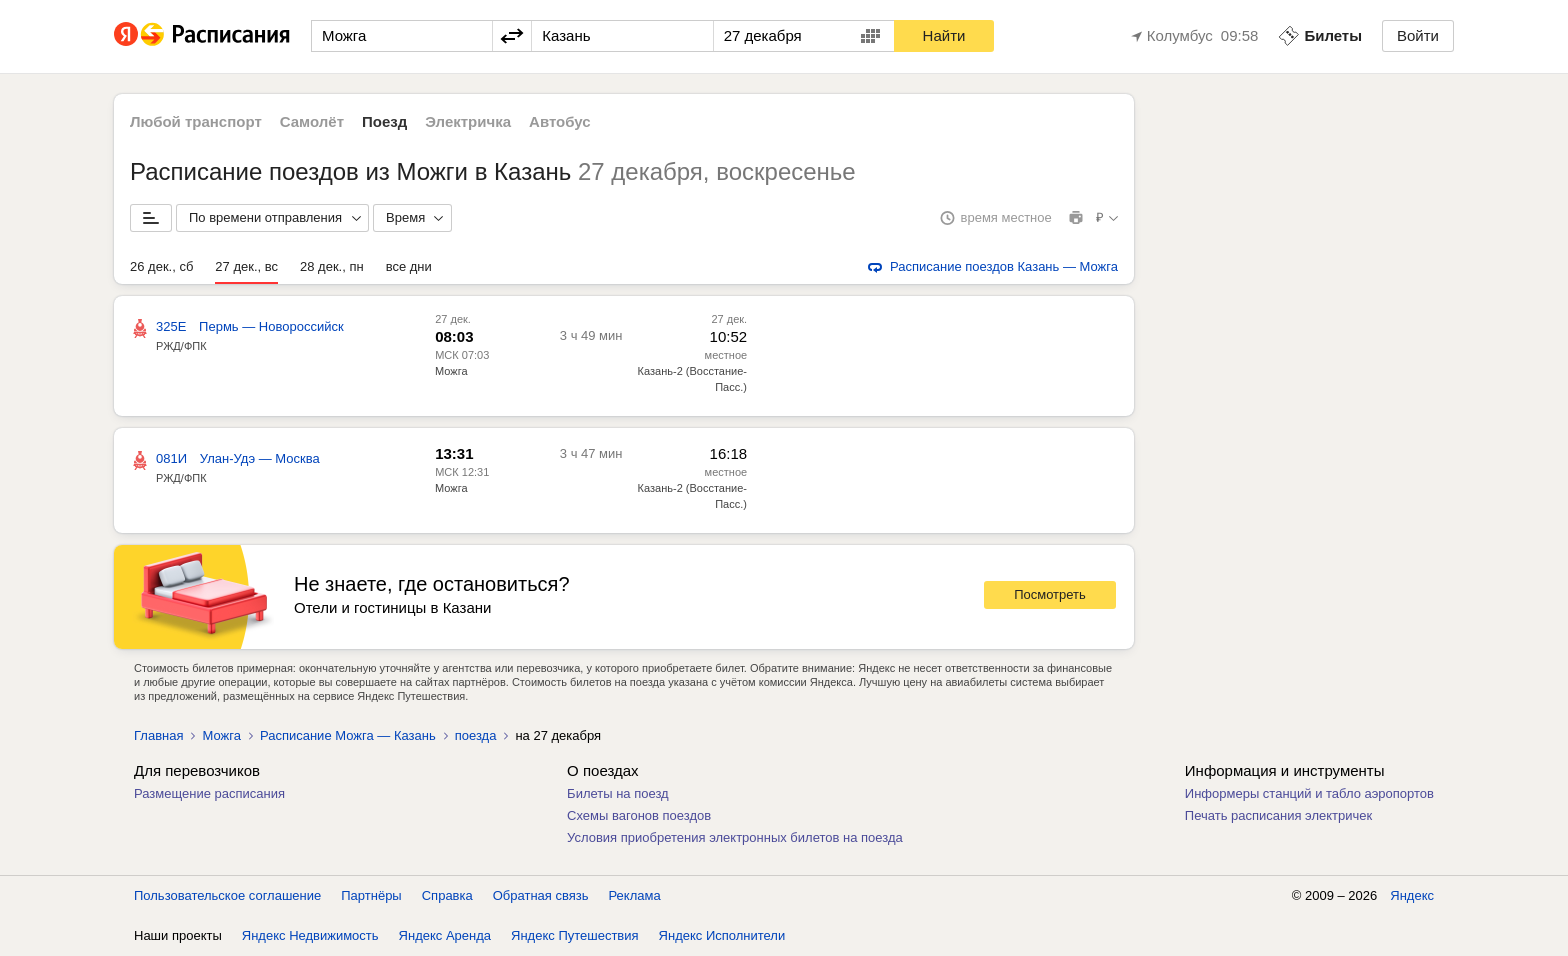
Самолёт (312, 121)
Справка (447, 895)
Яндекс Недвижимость (310, 935)
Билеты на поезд (618, 793)
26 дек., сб (161, 266)
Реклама (635, 895)
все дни (409, 266)
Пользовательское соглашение (227, 895)
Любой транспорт (196, 121)
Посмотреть (1050, 594)
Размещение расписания (209, 793)
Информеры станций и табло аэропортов (1309, 793)
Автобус (560, 121)
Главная (158, 735)
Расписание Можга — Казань (348, 735)
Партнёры (371, 895)
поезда (476, 735)
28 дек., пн (332, 266)
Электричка (468, 121)
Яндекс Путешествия (575, 935)
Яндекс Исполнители (722, 935)
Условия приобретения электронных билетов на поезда (735, 837)
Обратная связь (541, 895)
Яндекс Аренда (445, 935)
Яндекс (1412, 895)
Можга (451, 371)
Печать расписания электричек (1278, 815)
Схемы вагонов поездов (639, 815)
